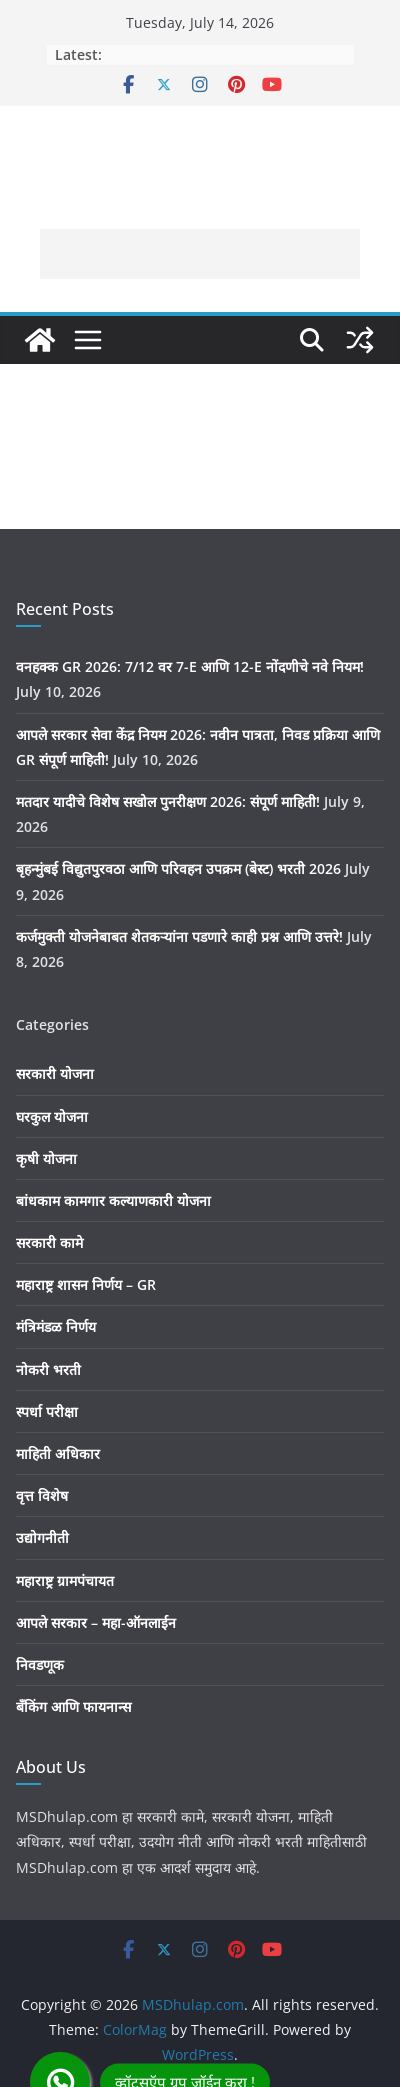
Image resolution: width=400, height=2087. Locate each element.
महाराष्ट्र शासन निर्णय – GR (86, 1284)
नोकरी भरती (48, 1369)
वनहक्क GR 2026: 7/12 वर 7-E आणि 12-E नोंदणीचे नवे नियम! (190, 666)
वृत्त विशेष (42, 1495)
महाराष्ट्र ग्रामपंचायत (65, 1580)
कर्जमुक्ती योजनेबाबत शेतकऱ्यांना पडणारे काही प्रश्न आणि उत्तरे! (179, 936)
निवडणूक (40, 1664)
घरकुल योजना (52, 1116)
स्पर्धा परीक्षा (47, 1411)
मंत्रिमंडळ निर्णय (56, 1326)
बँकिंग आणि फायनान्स (73, 1706)
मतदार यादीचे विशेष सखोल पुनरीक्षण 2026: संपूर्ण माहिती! (168, 801)
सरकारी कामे (49, 1242)
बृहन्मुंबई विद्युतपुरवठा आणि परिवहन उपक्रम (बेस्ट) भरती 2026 (178, 868)
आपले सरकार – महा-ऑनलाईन (96, 1622)
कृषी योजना (46, 1158)
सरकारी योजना (55, 1073)
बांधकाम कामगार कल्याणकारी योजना (113, 1200)
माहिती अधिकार (58, 1453)
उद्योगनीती (42, 1537)
